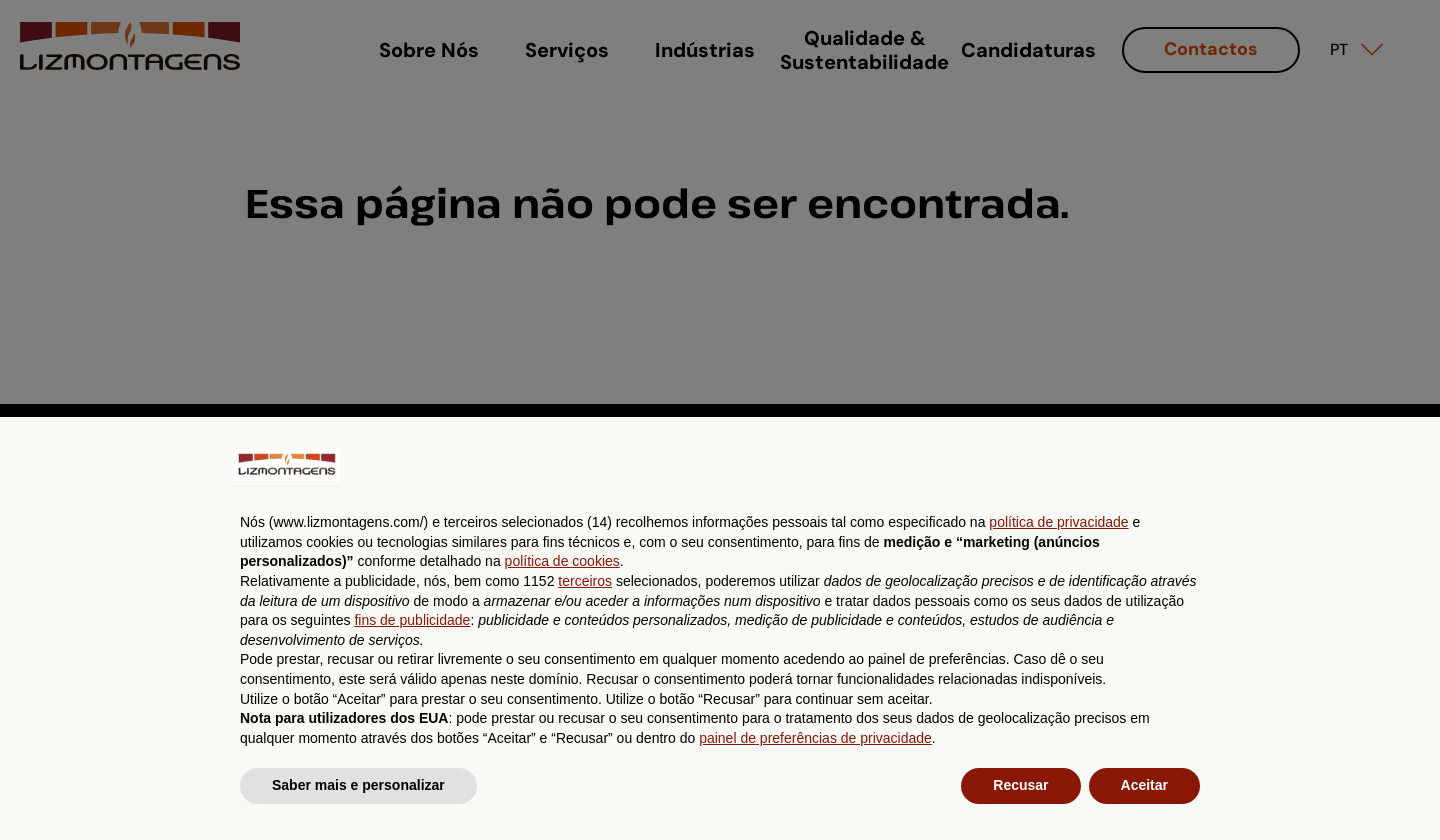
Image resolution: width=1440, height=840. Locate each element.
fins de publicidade (412, 620)
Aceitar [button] (1144, 785)
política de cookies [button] (562, 561)
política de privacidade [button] (1058, 522)
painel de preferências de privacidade (815, 738)
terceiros (585, 581)
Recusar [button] (1020, 785)
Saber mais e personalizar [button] (358, 785)
